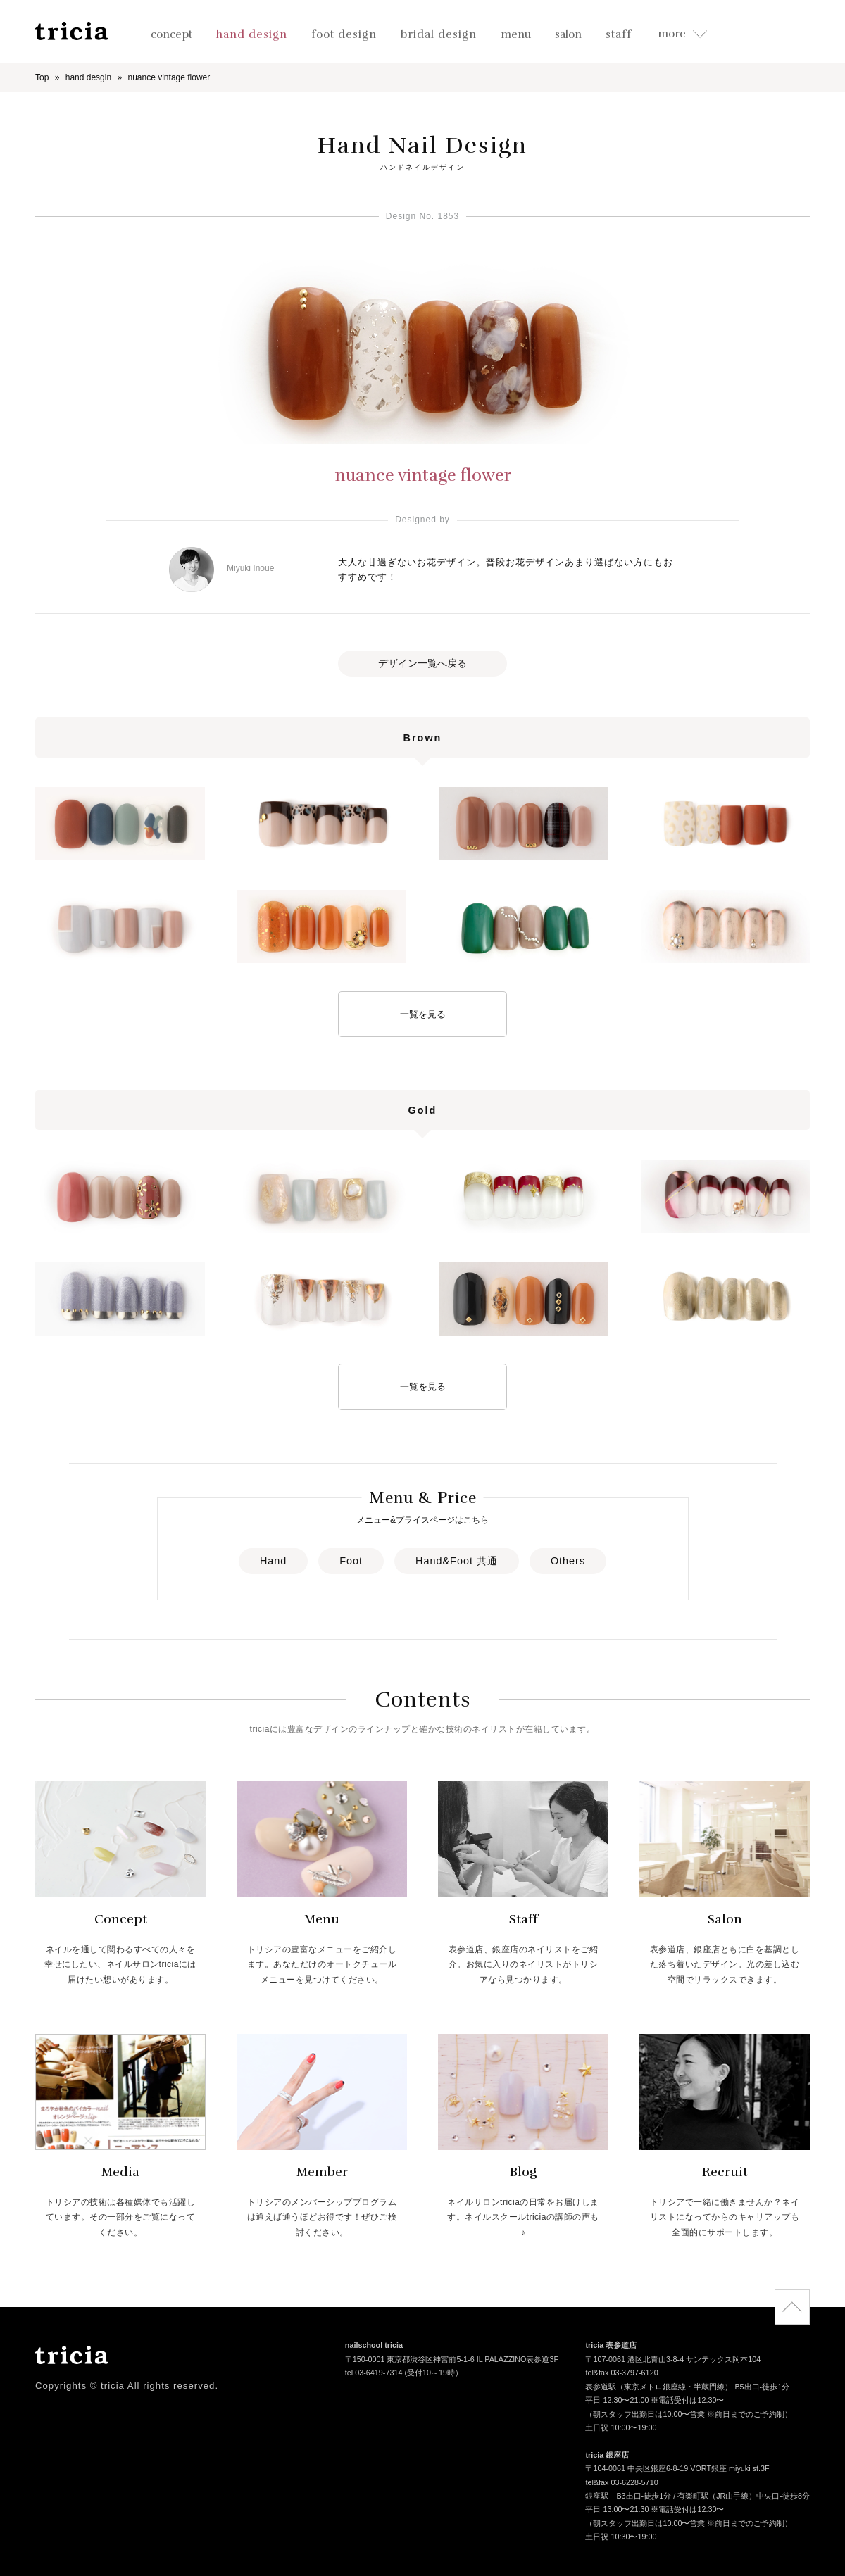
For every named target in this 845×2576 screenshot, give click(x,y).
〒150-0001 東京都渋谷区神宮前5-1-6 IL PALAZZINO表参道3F (451, 2360)
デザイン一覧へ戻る (422, 663)
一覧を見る (423, 1014)
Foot (351, 1560)
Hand (273, 1560)
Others (568, 1560)
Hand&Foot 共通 (456, 1560)
